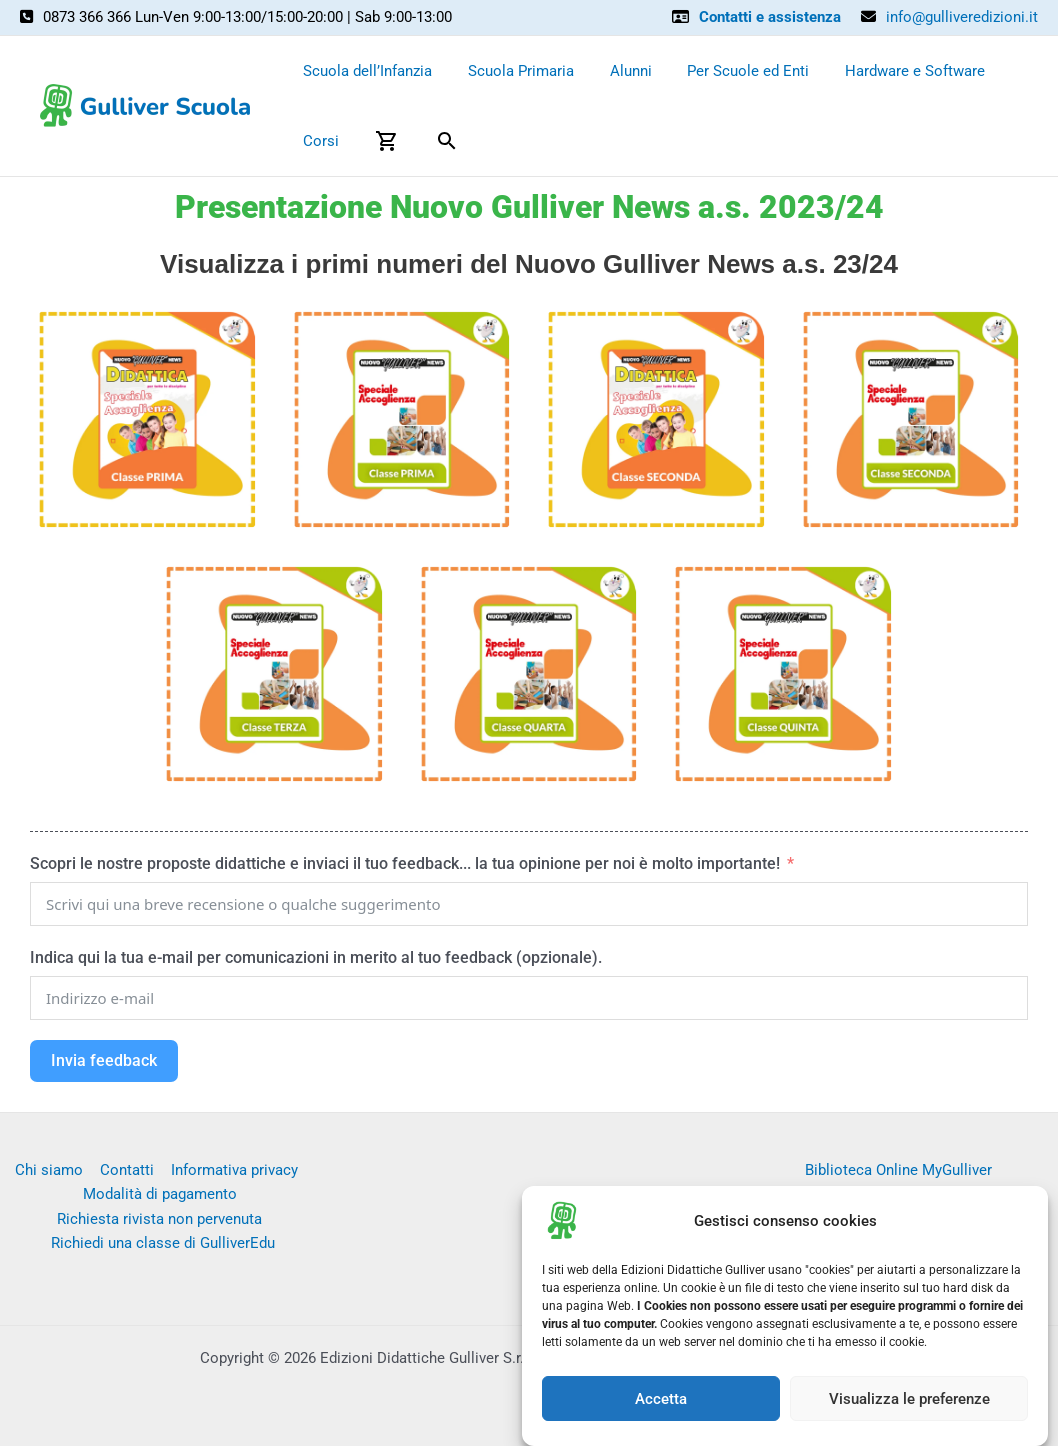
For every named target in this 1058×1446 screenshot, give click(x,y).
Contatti (126, 1170)
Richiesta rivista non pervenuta (159, 1219)
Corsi (318, 141)
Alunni (616, 71)
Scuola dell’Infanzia (364, 71)
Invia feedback (104, 1060)
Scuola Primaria (512, 71)
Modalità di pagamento (160, 1194)
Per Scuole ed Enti (728, 71)
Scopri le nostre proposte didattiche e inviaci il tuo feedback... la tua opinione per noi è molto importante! (407, 863)
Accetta (661, 1399)
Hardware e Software (889, 71)
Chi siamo (50, 1170)
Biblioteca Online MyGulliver (898, 1170)
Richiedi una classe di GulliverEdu (163, 1244)
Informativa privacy (231, 1170)
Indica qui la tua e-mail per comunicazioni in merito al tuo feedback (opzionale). (316, 957)
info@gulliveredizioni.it (962, 17)
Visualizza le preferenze (909, 1399)
